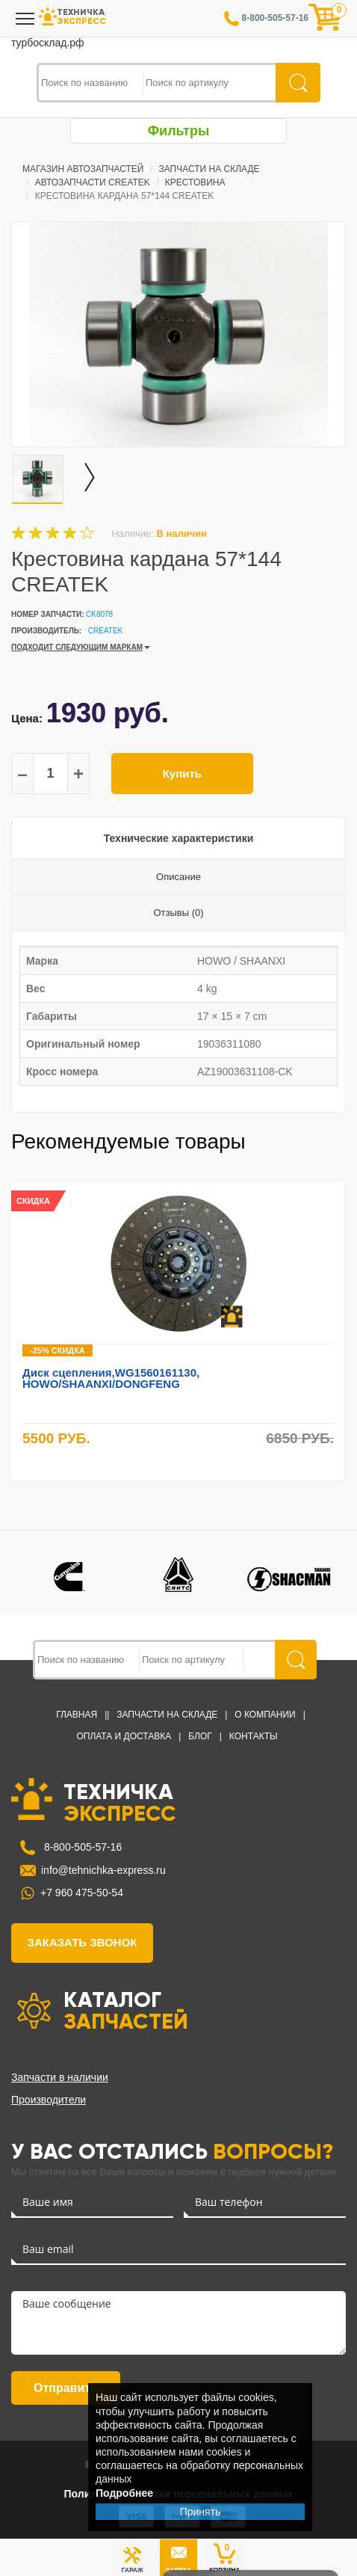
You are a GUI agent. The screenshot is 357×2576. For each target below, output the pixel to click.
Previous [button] (322, 1143)
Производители (48, 2100)
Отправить (66, 2388)
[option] (178, 334)
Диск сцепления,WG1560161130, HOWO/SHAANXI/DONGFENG (110, 1378)
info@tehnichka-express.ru (103, 1870)
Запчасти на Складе (209, 169)
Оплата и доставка (123, 1736)
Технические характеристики (179, 838)
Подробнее (124, 2493)
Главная (76, 1714)
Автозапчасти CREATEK (92, 182)
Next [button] (340, 1143)
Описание (178, 876)
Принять (200, 2512)
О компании (265, 1714)
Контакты (253, 1736)
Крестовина (195, 182)
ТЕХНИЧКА (119, 1801)
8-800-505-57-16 (81, 1847)
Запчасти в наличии (59, 2077)
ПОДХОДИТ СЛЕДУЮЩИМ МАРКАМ (77, 647)
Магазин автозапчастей (82, 169)
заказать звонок (82, 1942)
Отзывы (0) (178, 912)
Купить (182, 773)
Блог (200, 1736)
